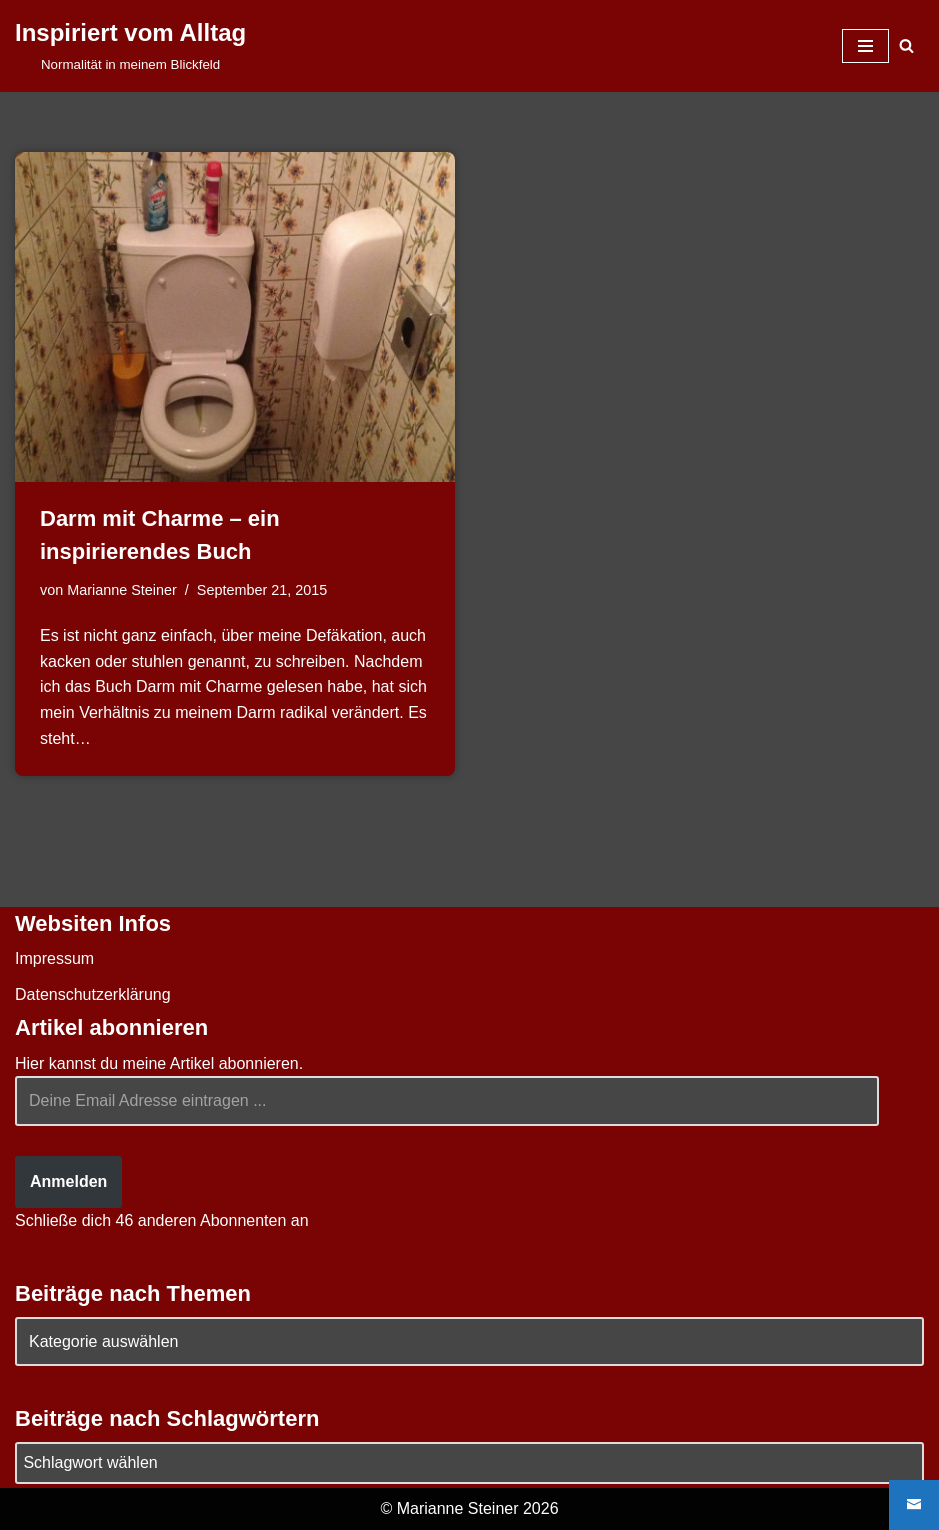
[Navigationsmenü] (865, 46)
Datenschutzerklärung (93, 994)
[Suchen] (906, 45)
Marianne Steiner (122, 590)
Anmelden (68, 1181)
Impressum (54, 958)
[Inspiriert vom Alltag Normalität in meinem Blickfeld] (130, 46)
